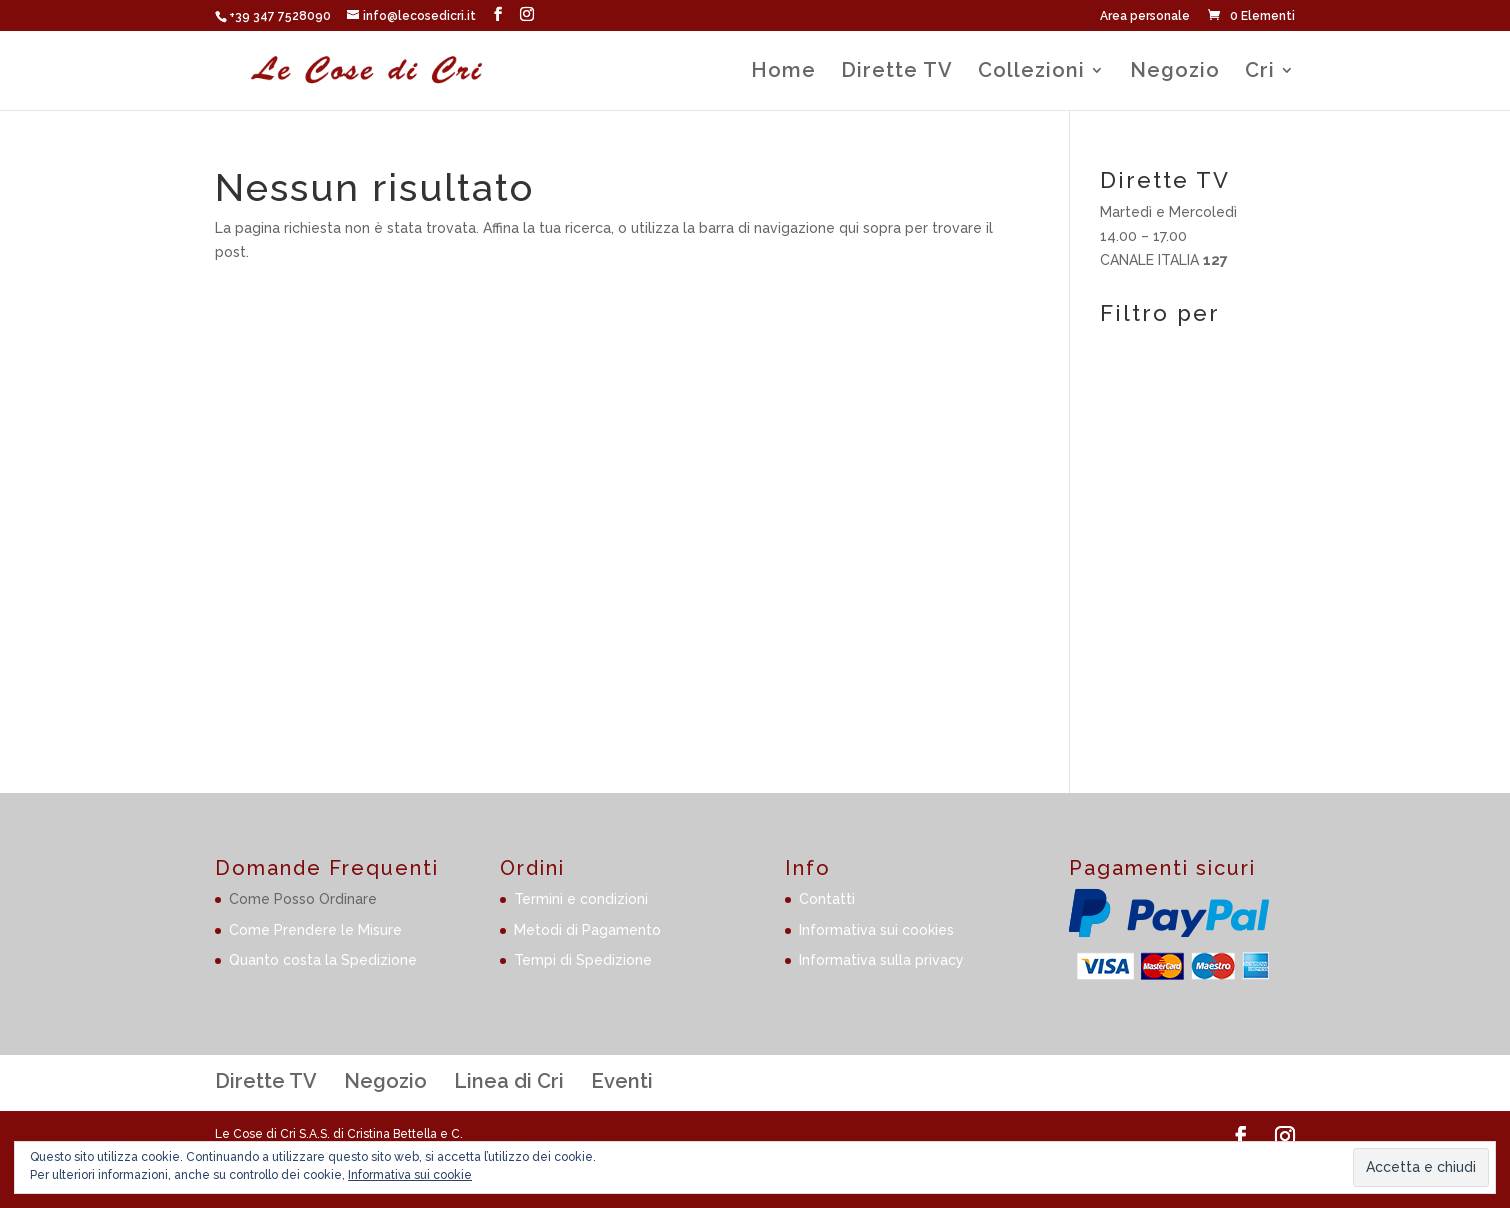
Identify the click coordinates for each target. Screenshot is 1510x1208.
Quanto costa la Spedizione (323, 960)
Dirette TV (897, 72)
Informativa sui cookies (876, 930)
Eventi (622, 1081)
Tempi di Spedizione (583, 960)
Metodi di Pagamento (587, 930)
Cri (1260, 72)
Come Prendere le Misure (315, 930)
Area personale (1145, 16)
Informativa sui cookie (410, 1175)
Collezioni (1031, 72)
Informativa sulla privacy (881, 960)
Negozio (1175, 72)
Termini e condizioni (581, 899)
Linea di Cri (509, 1081)
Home (783, 72)
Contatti (827, 899)
